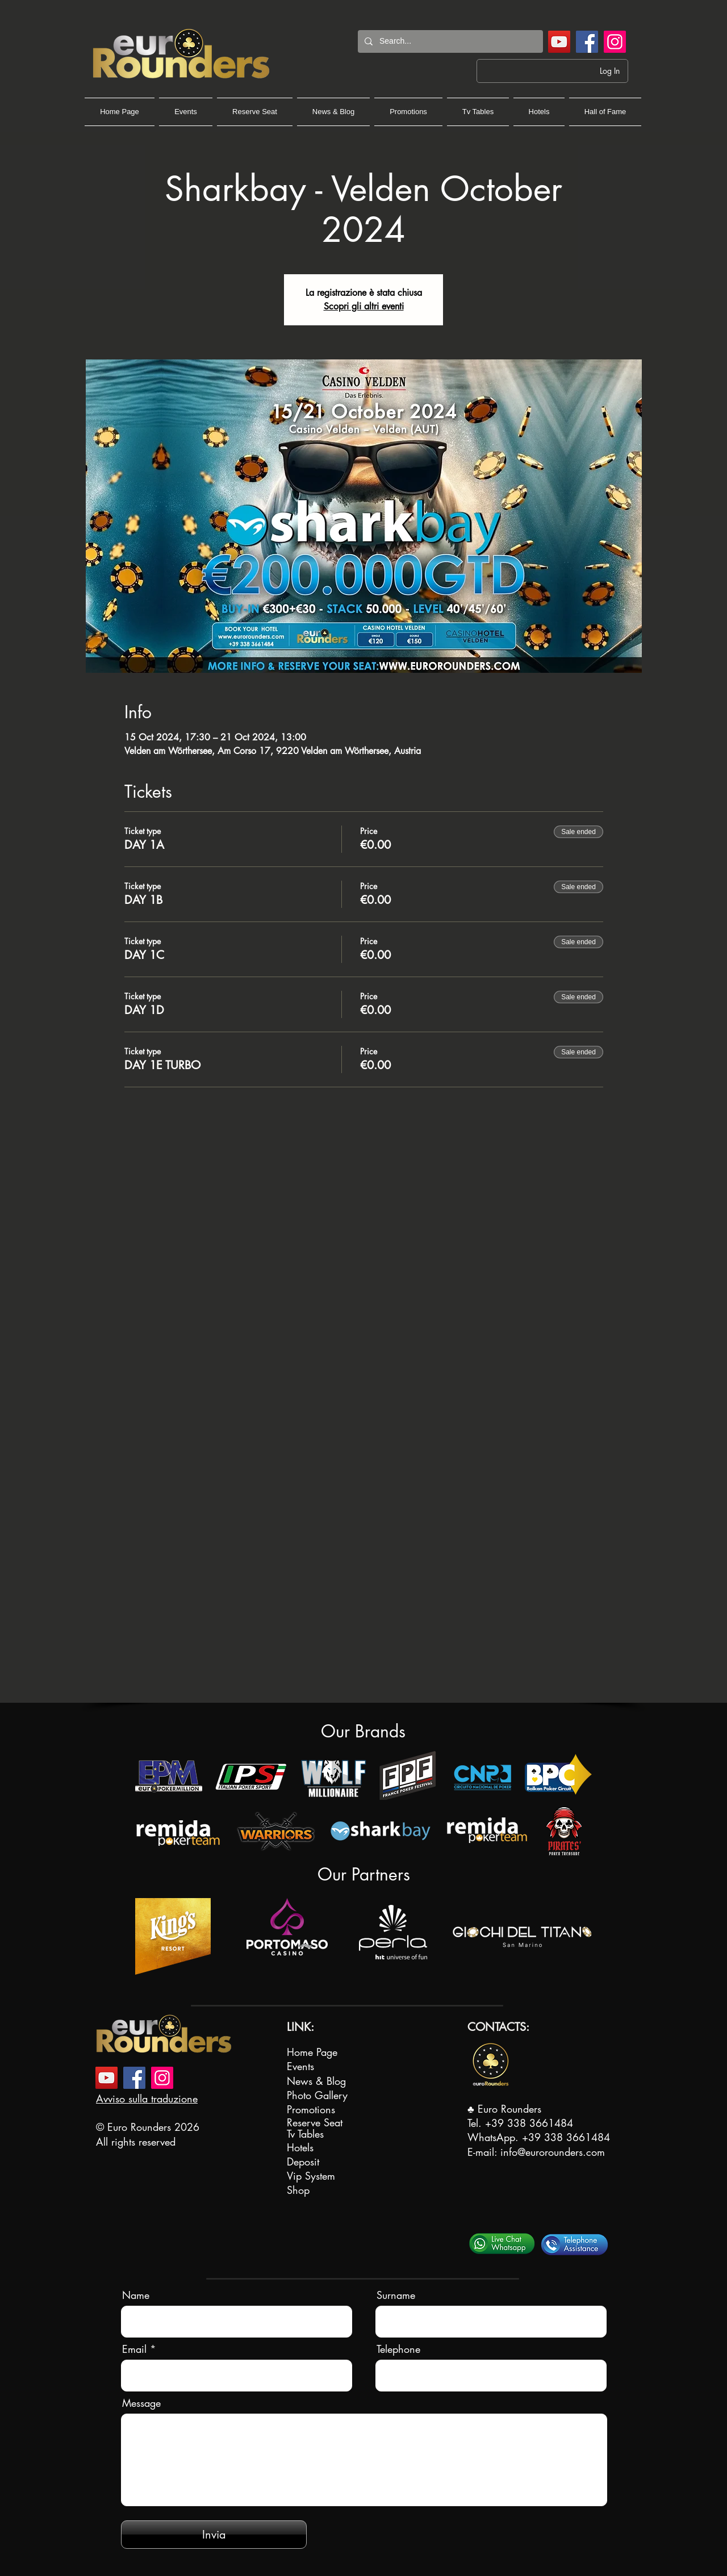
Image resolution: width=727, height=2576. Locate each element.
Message (141, 2403)
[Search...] (449, 41)
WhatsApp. (494, 2137)
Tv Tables (305, 2134)
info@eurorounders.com (552, 2152)
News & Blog (316, 2081)
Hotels (300, 2147)
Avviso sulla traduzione (147, 2098)
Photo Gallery (317, 2095)
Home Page (312, 2052)
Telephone (398, 2349)
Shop (298, 2190)
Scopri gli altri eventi (364, 306)
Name (135, 2295)
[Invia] (214, 2534)
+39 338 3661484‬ (529, 2123)
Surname (396, 2295)
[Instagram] (615, 42)
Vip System (311, 2176)
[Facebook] (587, 42)
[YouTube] (559, 42)
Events (300, 2066)
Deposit (303, 2161)
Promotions (311, 2109)
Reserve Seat (314, 2122)
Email (134, 2349)
